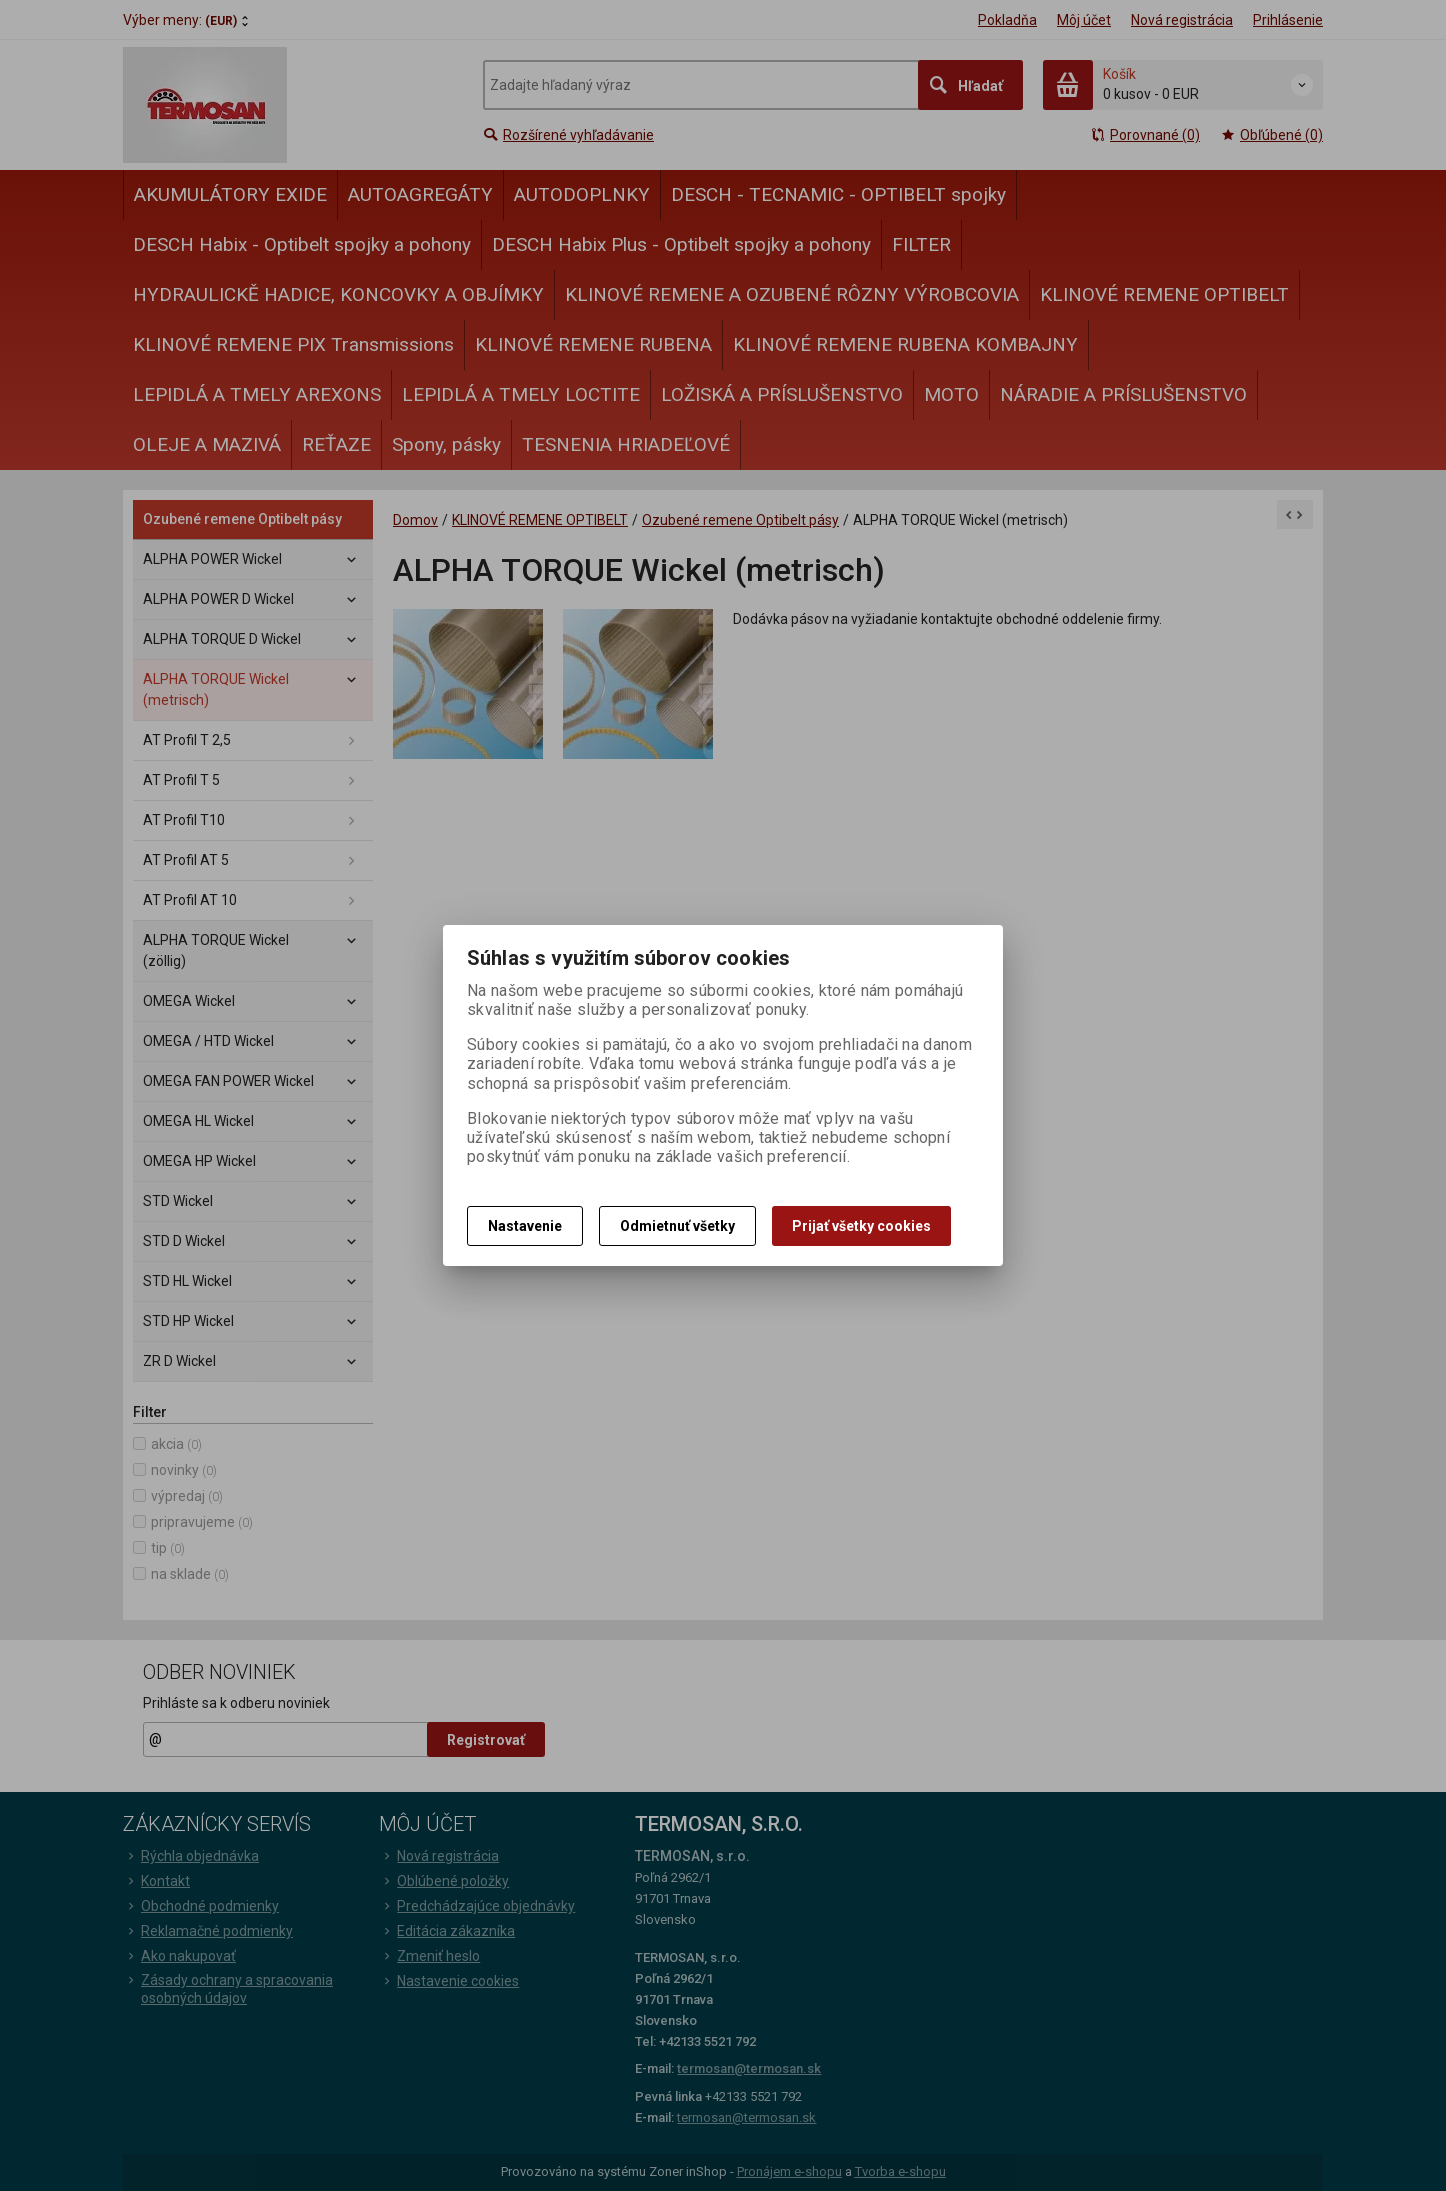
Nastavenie (525, 1226)
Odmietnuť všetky (677, 1226)
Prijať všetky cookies (861, 1226)
